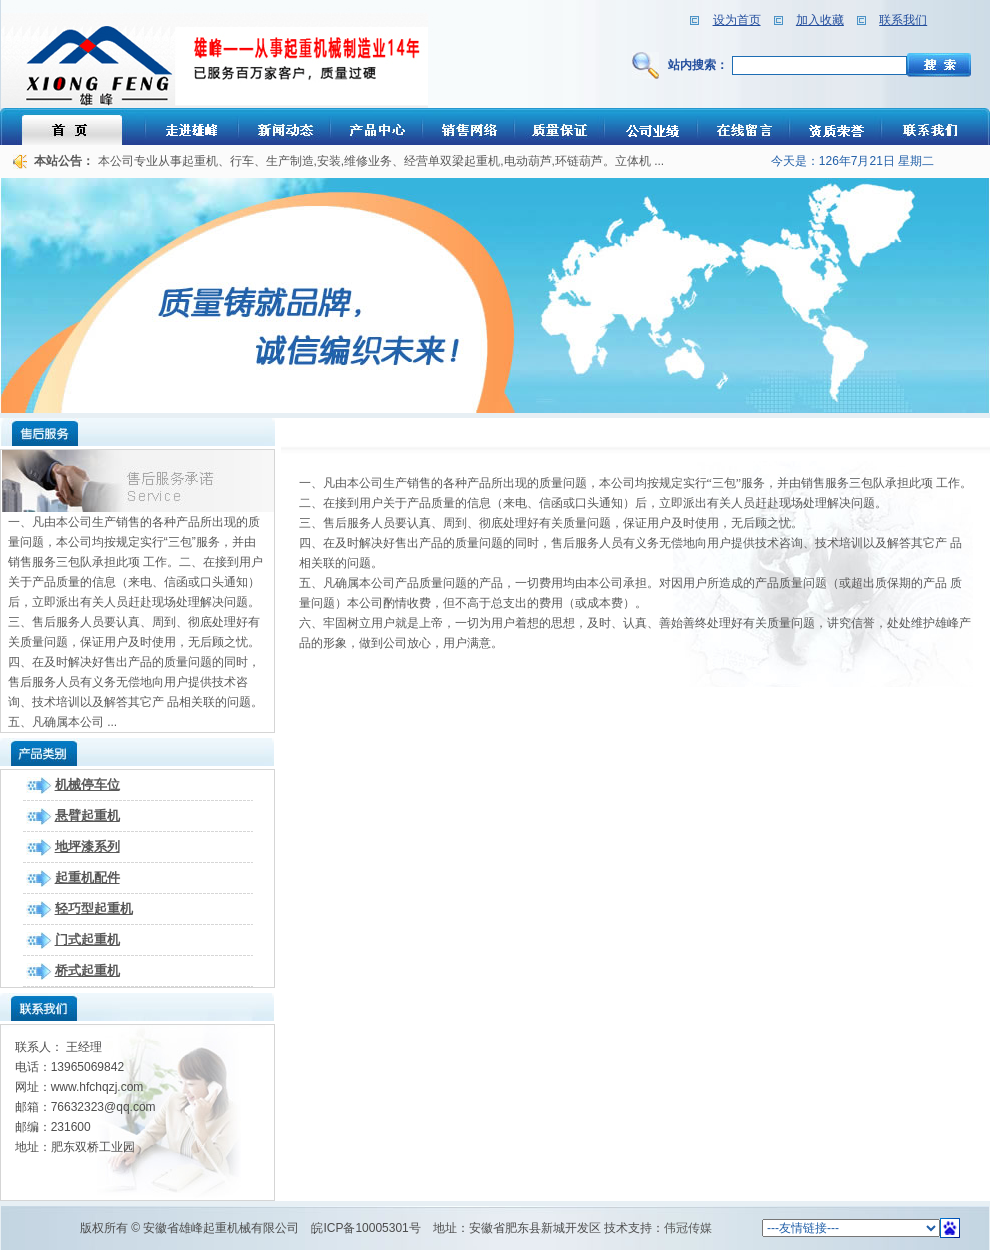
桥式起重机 (87, 970)
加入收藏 (820, 20)
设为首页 (737, 20)
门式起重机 (87, 939)
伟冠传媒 (688, 1228)
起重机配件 (87, 877)
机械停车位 (87, 784)
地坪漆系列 (87, 846)
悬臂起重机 (87, 815)
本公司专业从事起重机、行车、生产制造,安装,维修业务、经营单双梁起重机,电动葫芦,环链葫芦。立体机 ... (381, 161)
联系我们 (903, 20)
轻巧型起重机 (94, 908)
